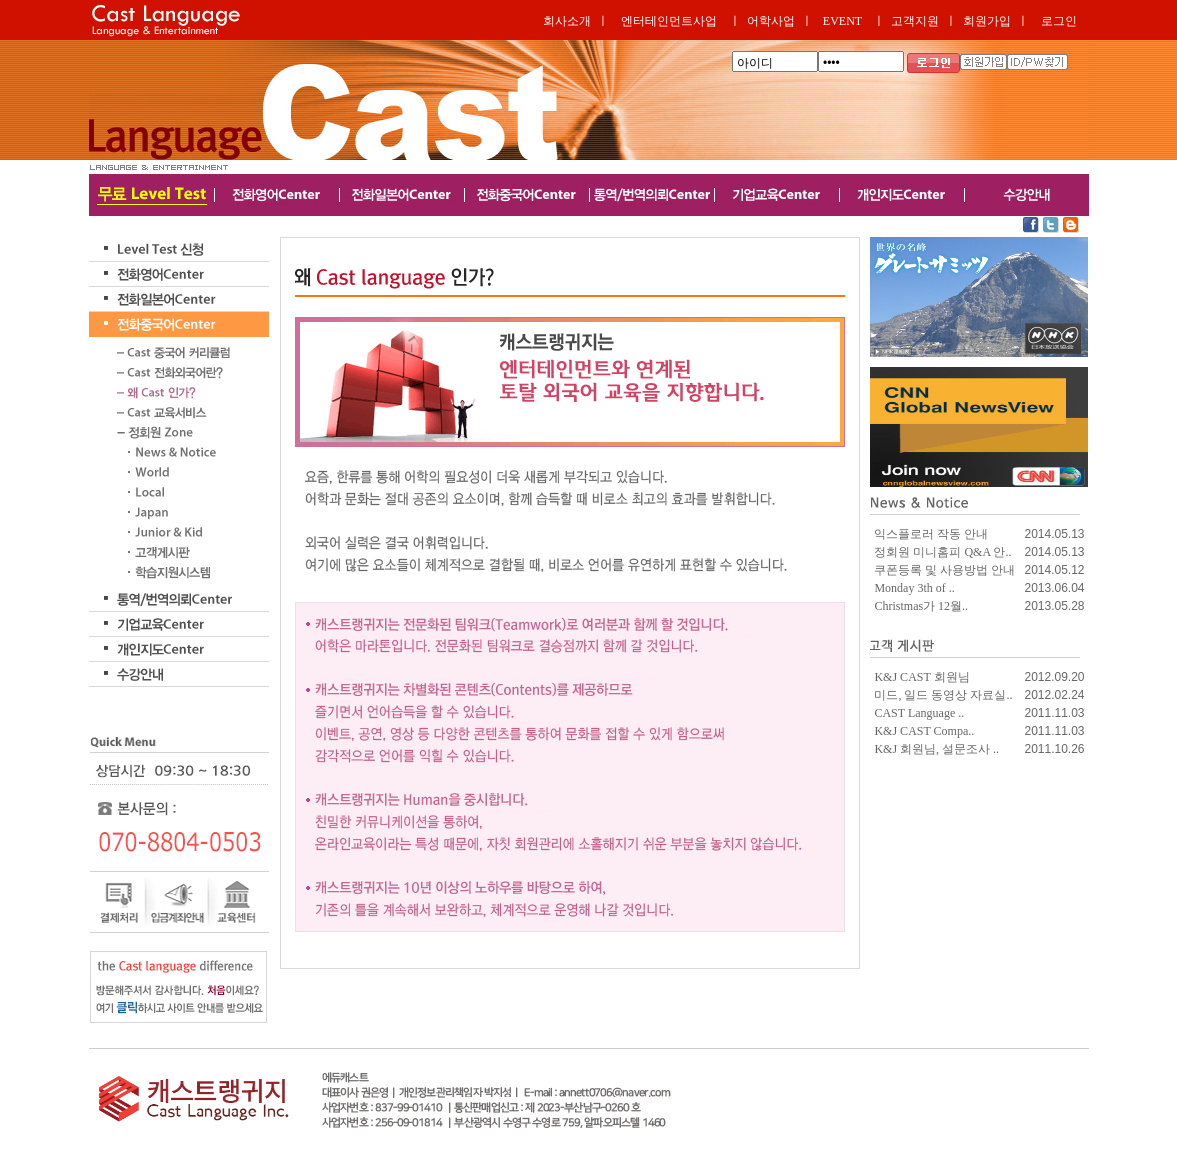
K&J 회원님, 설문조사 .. (936, 749)
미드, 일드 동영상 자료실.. (943, 695)
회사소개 (567, 21)
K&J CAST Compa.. (924, 731)
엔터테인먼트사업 (669, 21)
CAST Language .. (919, 713)
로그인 (1059, 21)
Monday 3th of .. (914, 588)
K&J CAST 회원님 (921, 677)
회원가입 (987, 21)
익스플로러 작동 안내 (931, 534)
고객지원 (915, 21)
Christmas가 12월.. (921, 606)
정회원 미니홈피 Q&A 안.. (942, 552)
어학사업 (771, 21)
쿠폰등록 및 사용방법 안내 (944, 570)
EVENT (842, 21)
